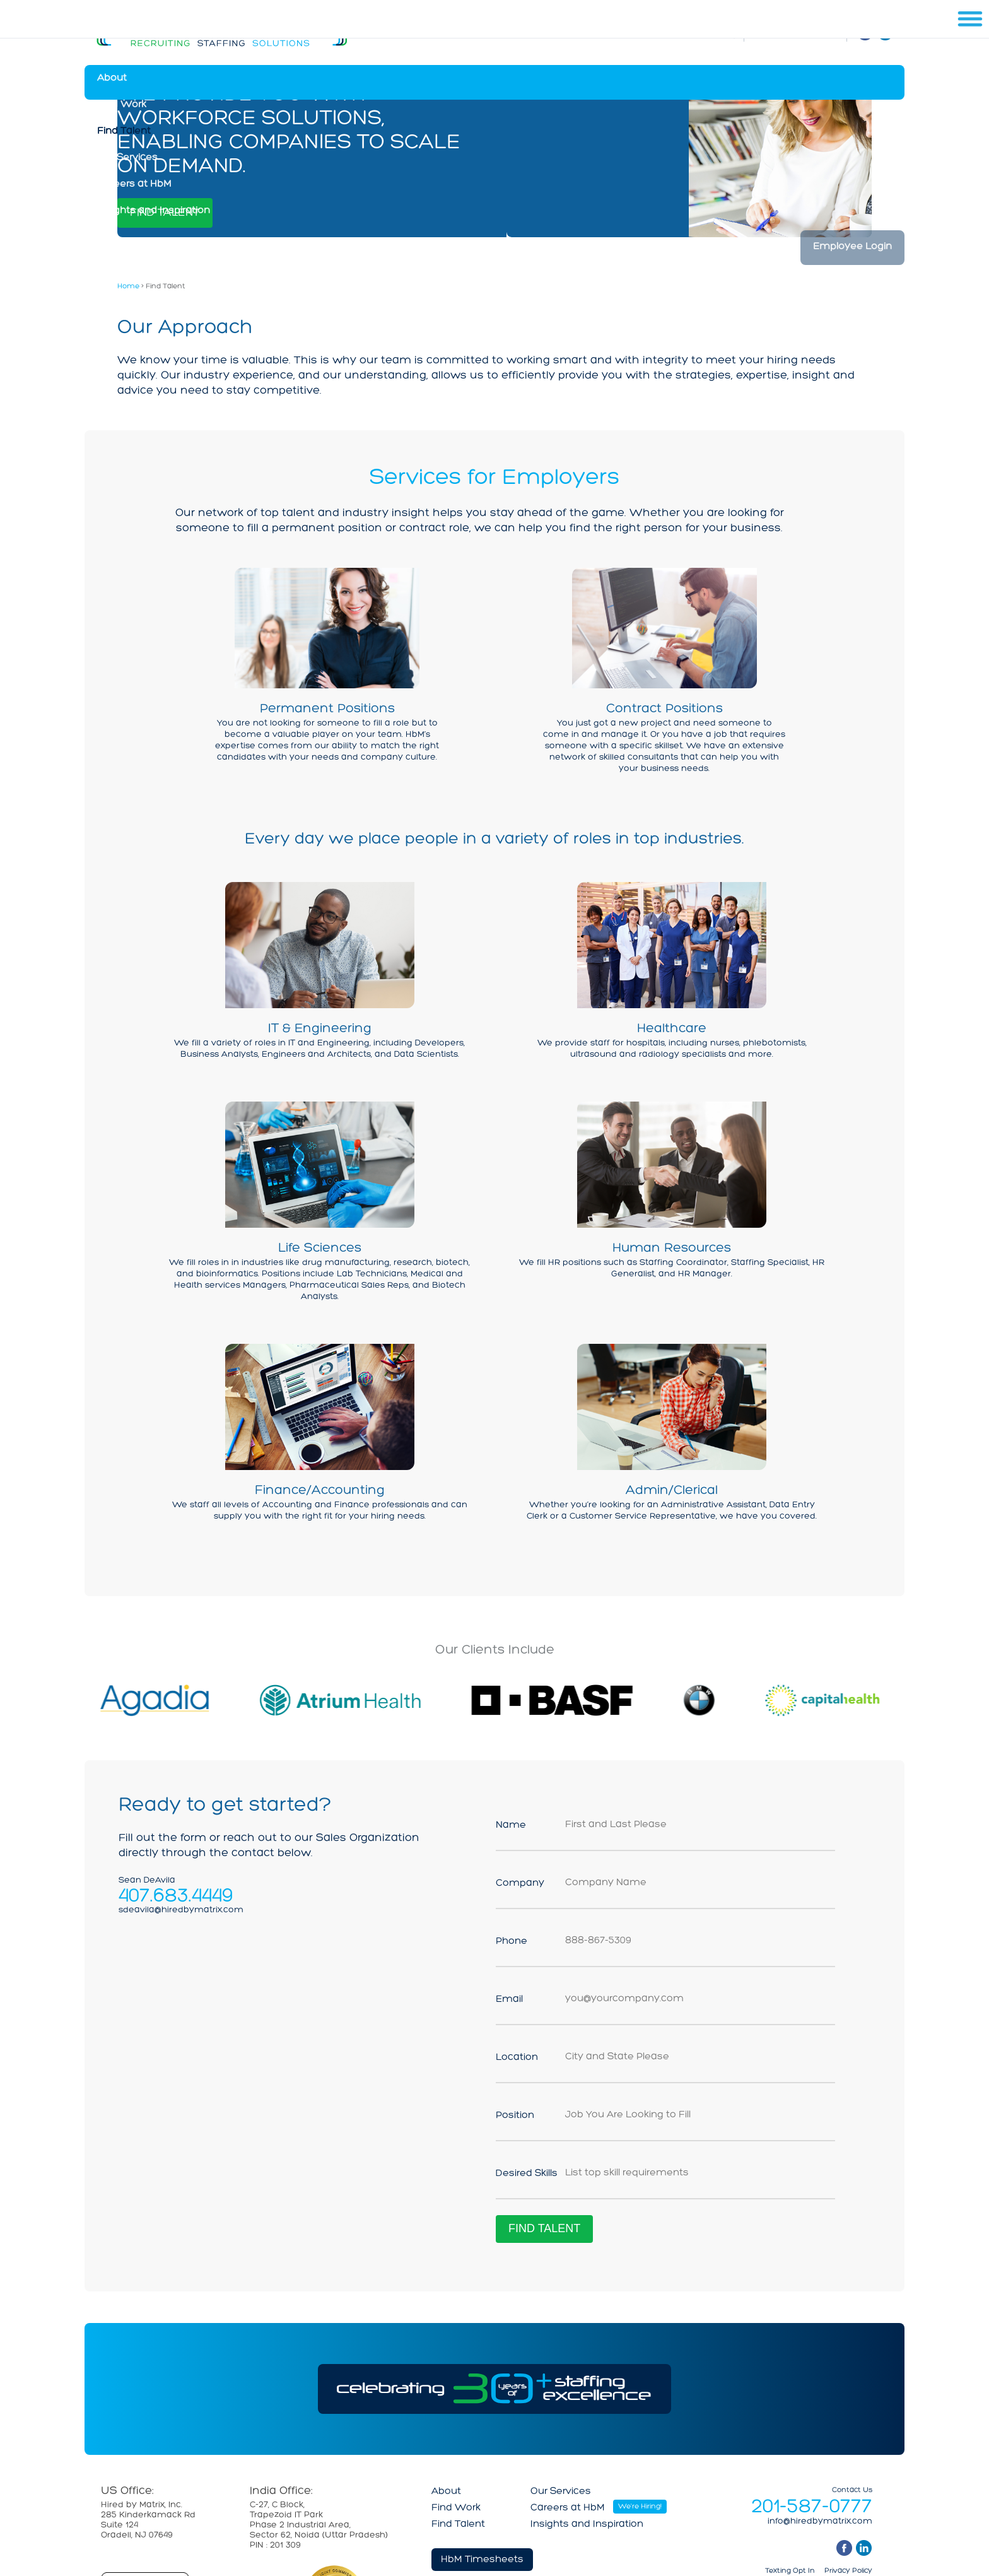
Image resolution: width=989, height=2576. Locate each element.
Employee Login (852, 247)
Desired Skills (527, 2173)
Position (515, 2115)
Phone (511, 1941)
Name (511, 1825)
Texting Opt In (790, 2571)
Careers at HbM (134, 184)
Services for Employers (494, 478)
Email (509, 1999)
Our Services (127, 158)
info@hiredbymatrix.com (820, 2521)
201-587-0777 (811, 2507)
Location (517, 2057)
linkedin (864, 2548)
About (112, 78)
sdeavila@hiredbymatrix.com (181, 1910)
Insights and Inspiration (153, 211)
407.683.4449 (176, 1895)
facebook (844, 2548)
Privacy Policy (848, 2571)
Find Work (121, 105)
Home (128, 286)
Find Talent (124, 131)
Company (520, 1883)
